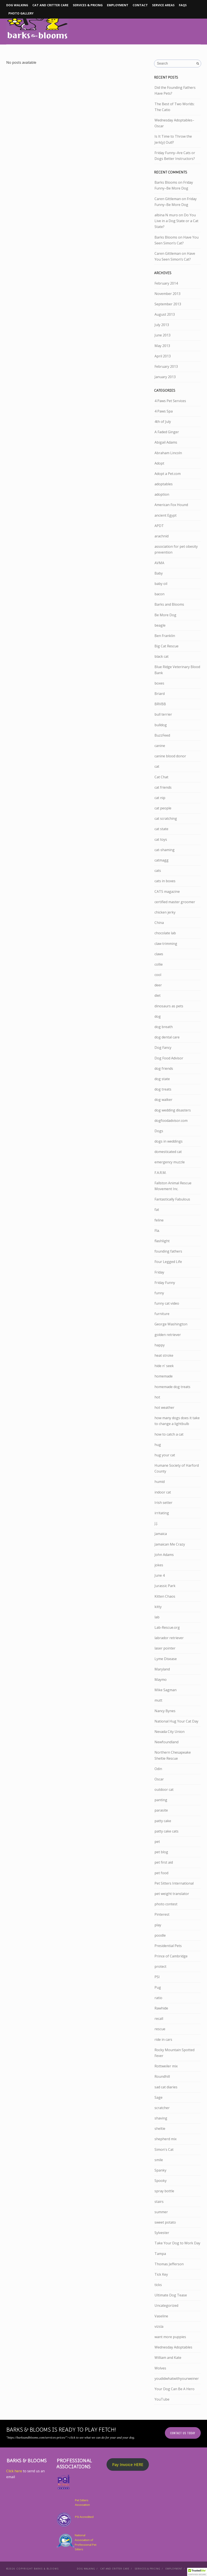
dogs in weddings (168, 1141)
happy (159, 1345)
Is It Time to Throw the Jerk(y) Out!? (173, 139)
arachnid (161, 536)
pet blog (161, 1852)
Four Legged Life (168, 1261)
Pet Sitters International (174, 1883)
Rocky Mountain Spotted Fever (174, 2052)
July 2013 (161, 324)
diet (157, 995)
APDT (159, 525)
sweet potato (165, 2222)
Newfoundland (166, 1742)
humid (159, 1481)
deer (158, 985)
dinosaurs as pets (168, 1006)
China (159, 922)
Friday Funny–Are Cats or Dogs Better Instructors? (174, 155)
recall (158, 2018)
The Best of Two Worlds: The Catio (174, 107)
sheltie (159, 2128)
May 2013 (162, 345)
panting (160, 1799)
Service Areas (163, 5)
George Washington (170, 1324)
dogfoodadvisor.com (171, 1120)
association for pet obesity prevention (176, 549)
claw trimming (165, 943)
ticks (158, 2284)
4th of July (162, 421)
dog (157, 1016)
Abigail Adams (165, 442)
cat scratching (165, 818)
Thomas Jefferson (169, 2264)
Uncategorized (166, 2305)
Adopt (159, 463)
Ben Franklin (164, 635)
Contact (140, 5)
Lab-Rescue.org (167, 1627)
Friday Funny (164, 1282)
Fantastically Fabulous (172, 1199)
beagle (160, 625)
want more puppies (170, 2336)
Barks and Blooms (169, 604)
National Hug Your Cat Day (176, 1721)
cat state (161, 828)
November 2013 (167, 293)
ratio (158, 1997)
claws (158, 954)
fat (156, 1209)
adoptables (163, 484)
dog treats (162, 1089)
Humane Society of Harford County (176, 1468)
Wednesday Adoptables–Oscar (174, 123)
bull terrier (163, 714)
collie (158, 964)
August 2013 (164, 314)
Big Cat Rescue (166, 646)
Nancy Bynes (164, 1710)
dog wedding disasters (172, 1110)
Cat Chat (161, 777)
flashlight (162, 1241)
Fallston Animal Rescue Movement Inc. (172, 1186)
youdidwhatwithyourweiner (176, 2378)
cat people (162, 808)
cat (156, 766)
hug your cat (164, 1455)
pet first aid (163, 1862)
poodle (160, 1935)
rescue (159, 2029)
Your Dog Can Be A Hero (174, 2389)
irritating (161, 1513)
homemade (163, 1376)
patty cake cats (166, 1831)
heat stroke (163, 1355)
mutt (158, 1700)
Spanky (160, 2170)
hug (157, 1444)
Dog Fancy (162, 1047)
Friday (159, 1272)
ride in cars (163, 2039)
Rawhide (161, 2008)
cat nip (159, 797)
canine (159, 745)
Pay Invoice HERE (127, 2464)
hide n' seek (164, 1365)
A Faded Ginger (166, 432)
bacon (159, 594)
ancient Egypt (165, 515)
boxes (159, 683)
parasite (161, 1810)
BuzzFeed (162, 735)
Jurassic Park (164, 1585)
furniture (161, 1313)
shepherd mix (165, 2139)
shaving (160, 2118)
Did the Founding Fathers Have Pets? (175, 90)
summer (161, 2212)
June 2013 (162, 335)
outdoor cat (164, 1789)
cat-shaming (164, 849)
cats (157, 870)
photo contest (165, 1904)
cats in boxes (164, 881)
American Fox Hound (171, 504)
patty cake (162, 1820)
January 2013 (165, 376)
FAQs (183, 5)
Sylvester (161, 2232)
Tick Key (161, 2274)
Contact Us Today (182, 2433)
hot (157, 1397)
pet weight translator (171, 1893)
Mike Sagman (165, 1690)
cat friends (163, 787)
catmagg (161, 860)
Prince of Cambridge (171, 1956)
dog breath (163, 1026)
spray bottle (164, 2191)
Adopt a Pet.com (167, 473)
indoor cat (162, 1492)
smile (158, 2159)
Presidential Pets (168, 1945)
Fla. (157, 1230)
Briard (159, 693)
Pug (157, 1987)
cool (157, 974)
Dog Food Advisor (168, 1058)
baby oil (160, 583)
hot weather (164, 1407)
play (157, 1925)
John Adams (164, 1554)
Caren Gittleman (167, 198)
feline (159, 1220)
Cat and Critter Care (50, 5)
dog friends (163, 1068)
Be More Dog (165, 615)
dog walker (163, 1099)
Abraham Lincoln (168, 453)
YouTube (161, 2399)
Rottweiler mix (166, 2066)
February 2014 (166, 283)
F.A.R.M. (160, 1172)
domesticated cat (168, 1151)
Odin (158, 1768)
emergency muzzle (169, 1162)
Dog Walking (17, 5)
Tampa (160, 2253)
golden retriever (167, 1334)
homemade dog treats (172, 1386)
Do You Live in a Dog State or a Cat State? (176, 221)
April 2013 (162, 356)
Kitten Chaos (164, 1596)
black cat (161, 656)
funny (159, 1293)
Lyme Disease (165, 1658)
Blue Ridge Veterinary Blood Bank (177, 669)
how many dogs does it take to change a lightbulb (177, 1420)
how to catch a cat (168, 1434)
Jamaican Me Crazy (169, 1544)
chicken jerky (164, 912)
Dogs (158, 1131)
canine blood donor (170, 756)
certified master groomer (174, 902)
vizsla (158, 2326)
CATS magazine (167, 891)
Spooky (160, 2180)
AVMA (159, 562)
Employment (117, 5)
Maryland (162, 1669)
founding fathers (168, 1251)
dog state (162, 1078)
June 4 (159, 1575)
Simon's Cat (164, 2149)
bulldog (160, 725)
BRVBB (160, 704)
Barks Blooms (165, 182)
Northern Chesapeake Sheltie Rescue (172, 1755)
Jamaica (160, 1533)
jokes (158, 1565)
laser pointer (164, 1648)
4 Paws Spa (163, 411)
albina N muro (166, 215)
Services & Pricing (88, 5)
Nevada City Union (169, 1731)
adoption (161, 494)
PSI (157, 1976)
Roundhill (162, 2076)
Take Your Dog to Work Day (177, 2243)
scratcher (162, 2107)
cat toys (160, 839)
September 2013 (167, 304)
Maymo (160, 1679)
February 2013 (166, 366)
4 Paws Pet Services (170, 400)
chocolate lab (165, 933)
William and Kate (167, 2357)
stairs (159, 2201)
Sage (158, 2097)
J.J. (156, 1523)
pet (157, 1841)
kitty (158, 1606)
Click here (14, 2471)
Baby (158, 573)
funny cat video (166, 1303)
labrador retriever (169, 1637)
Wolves (160, 2368)
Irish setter (163, 1502)
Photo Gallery (20, 13)
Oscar (159, 1779)
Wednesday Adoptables (173, 2347)
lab (156, 1617)
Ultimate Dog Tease (170, 2295)
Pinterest (161, 1914)
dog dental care (167, 1037)
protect (160, 1966)
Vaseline (161, 2316)
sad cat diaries (165, 2087)
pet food (161, 1873)
